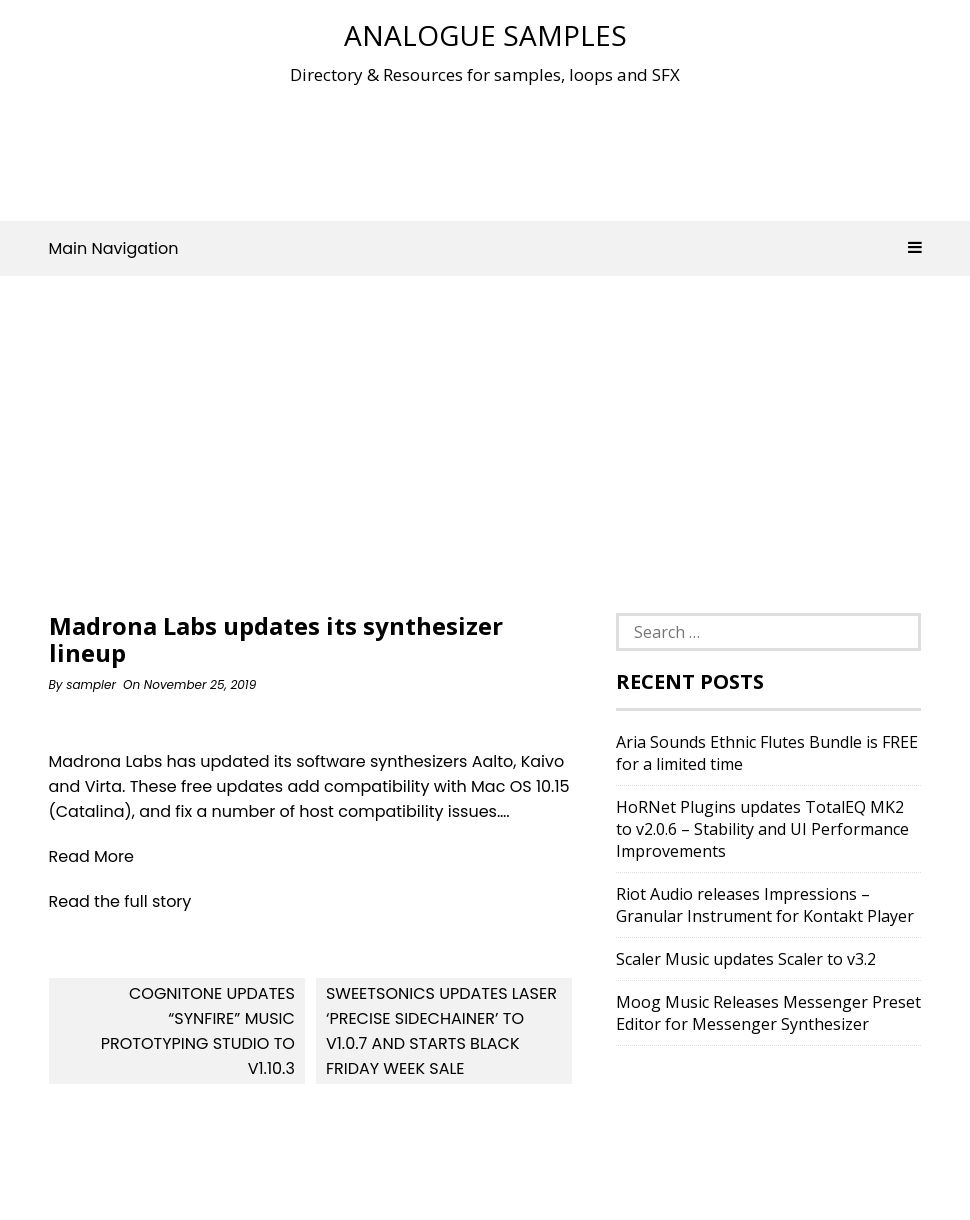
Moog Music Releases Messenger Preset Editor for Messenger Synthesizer (768, 1013)
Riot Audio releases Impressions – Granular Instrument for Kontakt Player (765, 905)
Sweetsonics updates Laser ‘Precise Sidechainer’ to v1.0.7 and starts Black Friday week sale (441, 1031)
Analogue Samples (485, 35)
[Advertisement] (485, 149)
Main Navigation (485, 248)
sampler (91, 684)
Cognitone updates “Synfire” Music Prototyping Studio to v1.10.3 (198, 1031)
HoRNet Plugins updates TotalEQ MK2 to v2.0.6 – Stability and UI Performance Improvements (762, 829)
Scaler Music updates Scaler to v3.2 (746, 959)
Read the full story (120, 901)
